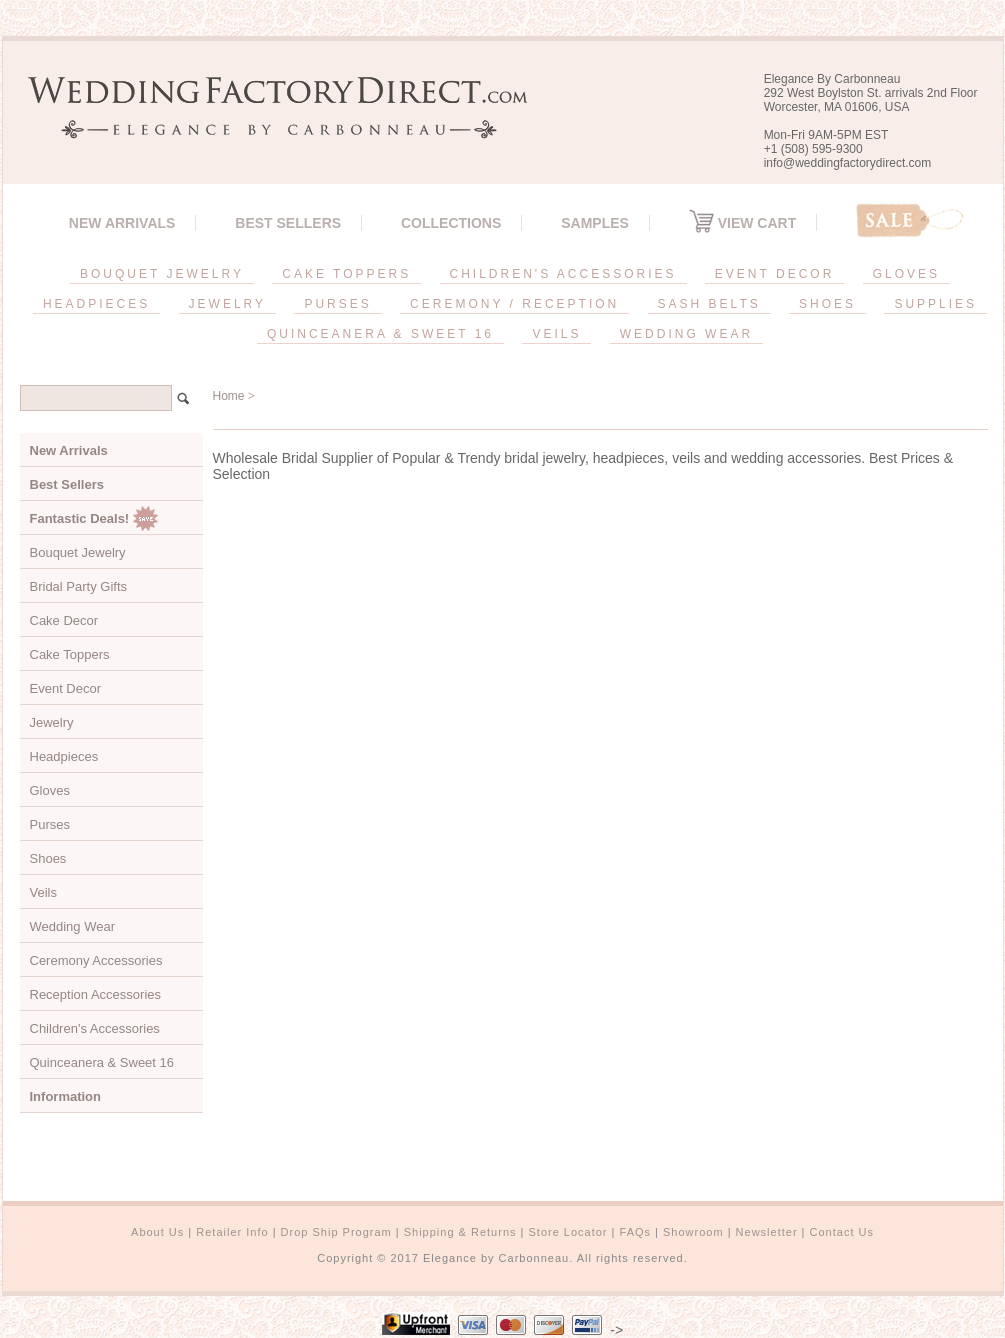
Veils (43, 892)
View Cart (742, 223)
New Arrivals (122, 223)
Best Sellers (288, 223)
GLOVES (906, 274)
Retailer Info (232, 1232)
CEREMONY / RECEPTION (514, 304)
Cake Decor (64, 620)
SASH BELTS (709, 304)
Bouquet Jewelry (78, 552)
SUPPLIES (935, 304)
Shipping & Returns (460, 1232)
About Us (157, 1232)
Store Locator (567, 1232)
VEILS (556, 334)
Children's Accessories (95, 1028)
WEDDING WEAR (686, 334)
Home (229, 396)
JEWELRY (227, 304)
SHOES (827, 304)
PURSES (337, 304)
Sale (910, 220)
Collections (451, 223)
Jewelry (52, 722)
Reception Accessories (96, 994)
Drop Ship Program (336, 1232)
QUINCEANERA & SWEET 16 (380, 334)
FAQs (636, 1232)
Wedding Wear (73, 926)
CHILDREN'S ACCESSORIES (563, 274)
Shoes (48, 858)
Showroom (693, 1232)
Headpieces (64, 756)
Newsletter (767, 1232)
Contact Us (842, 1232)
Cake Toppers (70, 654)
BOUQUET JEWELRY (162, 274)
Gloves (50, 790)
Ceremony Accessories (96, 960)
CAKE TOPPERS (346, 274)
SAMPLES (595, 223)
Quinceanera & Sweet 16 (102, 1062)
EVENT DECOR (774, 274)
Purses (50, 824)
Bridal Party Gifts (79, 586)
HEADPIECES (96, 304)
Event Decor (66, 688)
